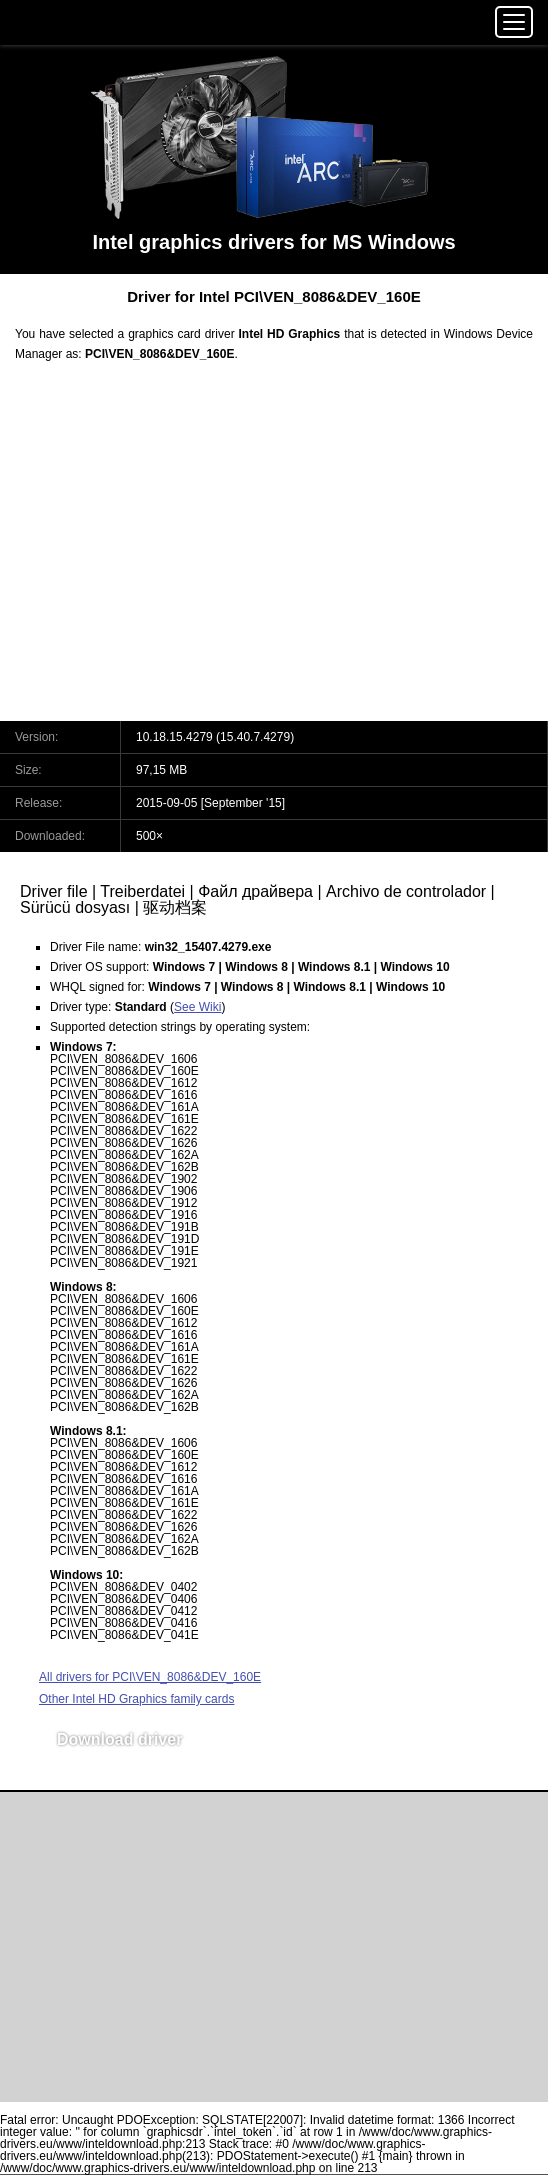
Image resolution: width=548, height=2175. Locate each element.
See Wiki (197, 1007)
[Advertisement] (274, 554)
